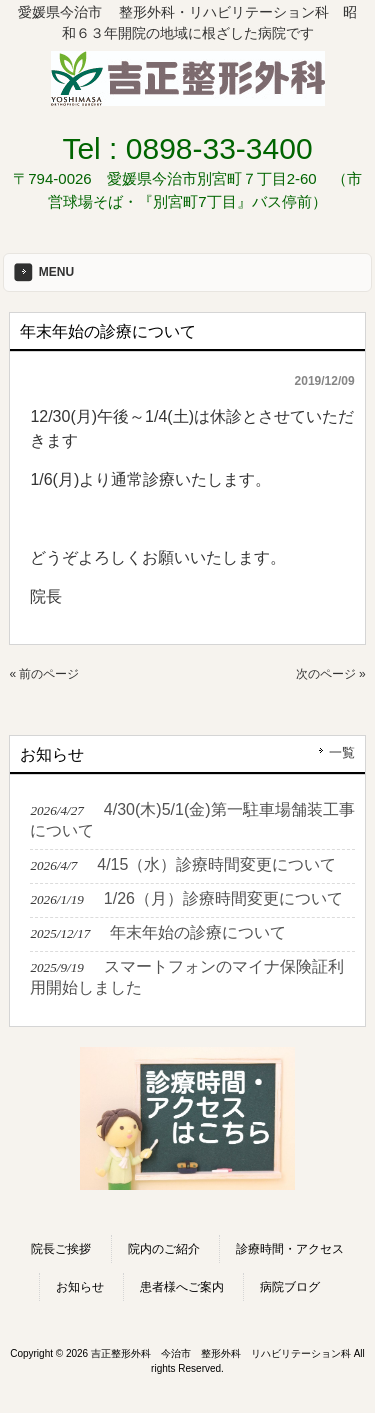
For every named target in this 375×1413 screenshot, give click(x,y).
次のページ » (331, 674)
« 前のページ (44, 674)
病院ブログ (290, 1287)
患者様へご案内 (182, 1287)
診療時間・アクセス (290, 1249)
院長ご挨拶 (61, 1249)
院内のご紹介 (164, 1249)
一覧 (342, 752)
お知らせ (80, 1287)
